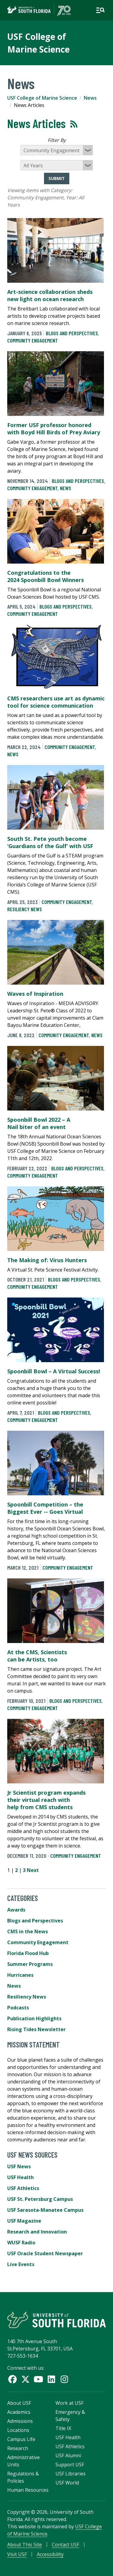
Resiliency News (24, 909)
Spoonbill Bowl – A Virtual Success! (53, 1371)
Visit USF (17, 2554)
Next (33, 1870)
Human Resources (28, 2490)
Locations (18, 2430)
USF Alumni (68, 2455)
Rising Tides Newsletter (36, 2029)
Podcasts (18, 2007)
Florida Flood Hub (28, 1953)
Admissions (20, 2421)
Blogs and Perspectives (72, 333)
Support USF (69, 2464)
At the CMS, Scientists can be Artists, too (37, 1655)
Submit (57, 178)
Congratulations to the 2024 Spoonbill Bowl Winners (45, 576)
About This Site (24, 2544)
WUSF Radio (21, 2242)
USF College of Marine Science (42, 98)
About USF (19, 2403)
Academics (18, 2412)
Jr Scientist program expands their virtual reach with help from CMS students (46, 1800)
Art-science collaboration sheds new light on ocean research (50, 295)
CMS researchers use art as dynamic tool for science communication (56, 702)
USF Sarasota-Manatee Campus (45, 2210)
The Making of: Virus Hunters (47, 1260)
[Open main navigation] (100, 10)
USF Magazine (24, 2220)
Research (17, 2448)
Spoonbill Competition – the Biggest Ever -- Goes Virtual (45, 1508)
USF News (19, 2166)
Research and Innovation (37, 2231)
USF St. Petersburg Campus (40, 2199)
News (90, 98)
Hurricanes (20, 1975)
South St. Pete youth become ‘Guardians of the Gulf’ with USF (50, 842)
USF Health (20, 2177)
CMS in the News (27, 1931)
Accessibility (50, 2554)
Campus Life (21, 2439)
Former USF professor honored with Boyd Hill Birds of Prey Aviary (53, 428)
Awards (16, 1909)
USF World (67, 2482)
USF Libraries (70, 2473)
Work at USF (69, 2403)
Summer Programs (30, 1964)
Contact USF (65, 2544)
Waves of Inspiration (35, 993)
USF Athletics (23, 2188)
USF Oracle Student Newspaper (45, 2253)
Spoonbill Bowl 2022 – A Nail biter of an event (38, 1123)
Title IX (63, 2428)
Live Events (20, 2264)
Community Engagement (32, 340)
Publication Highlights (34, 2018)
